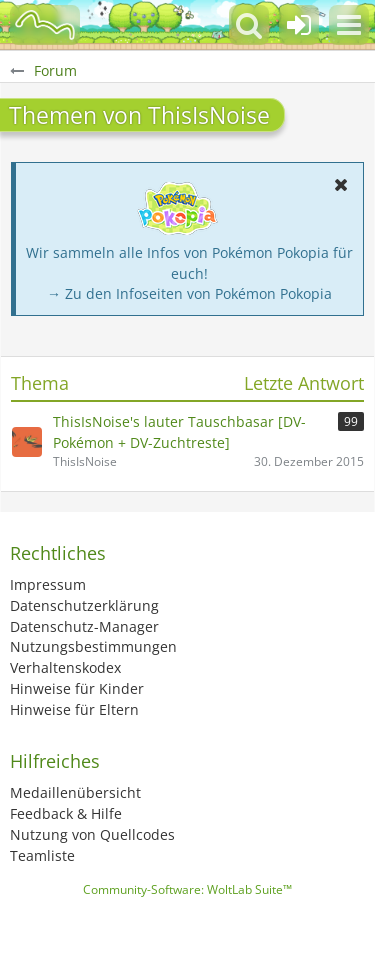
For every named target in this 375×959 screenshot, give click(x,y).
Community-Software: (187, 889)
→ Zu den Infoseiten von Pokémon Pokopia (189, 293)
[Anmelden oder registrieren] (299, 25)
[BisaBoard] (45, 25)
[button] (349, 25)
